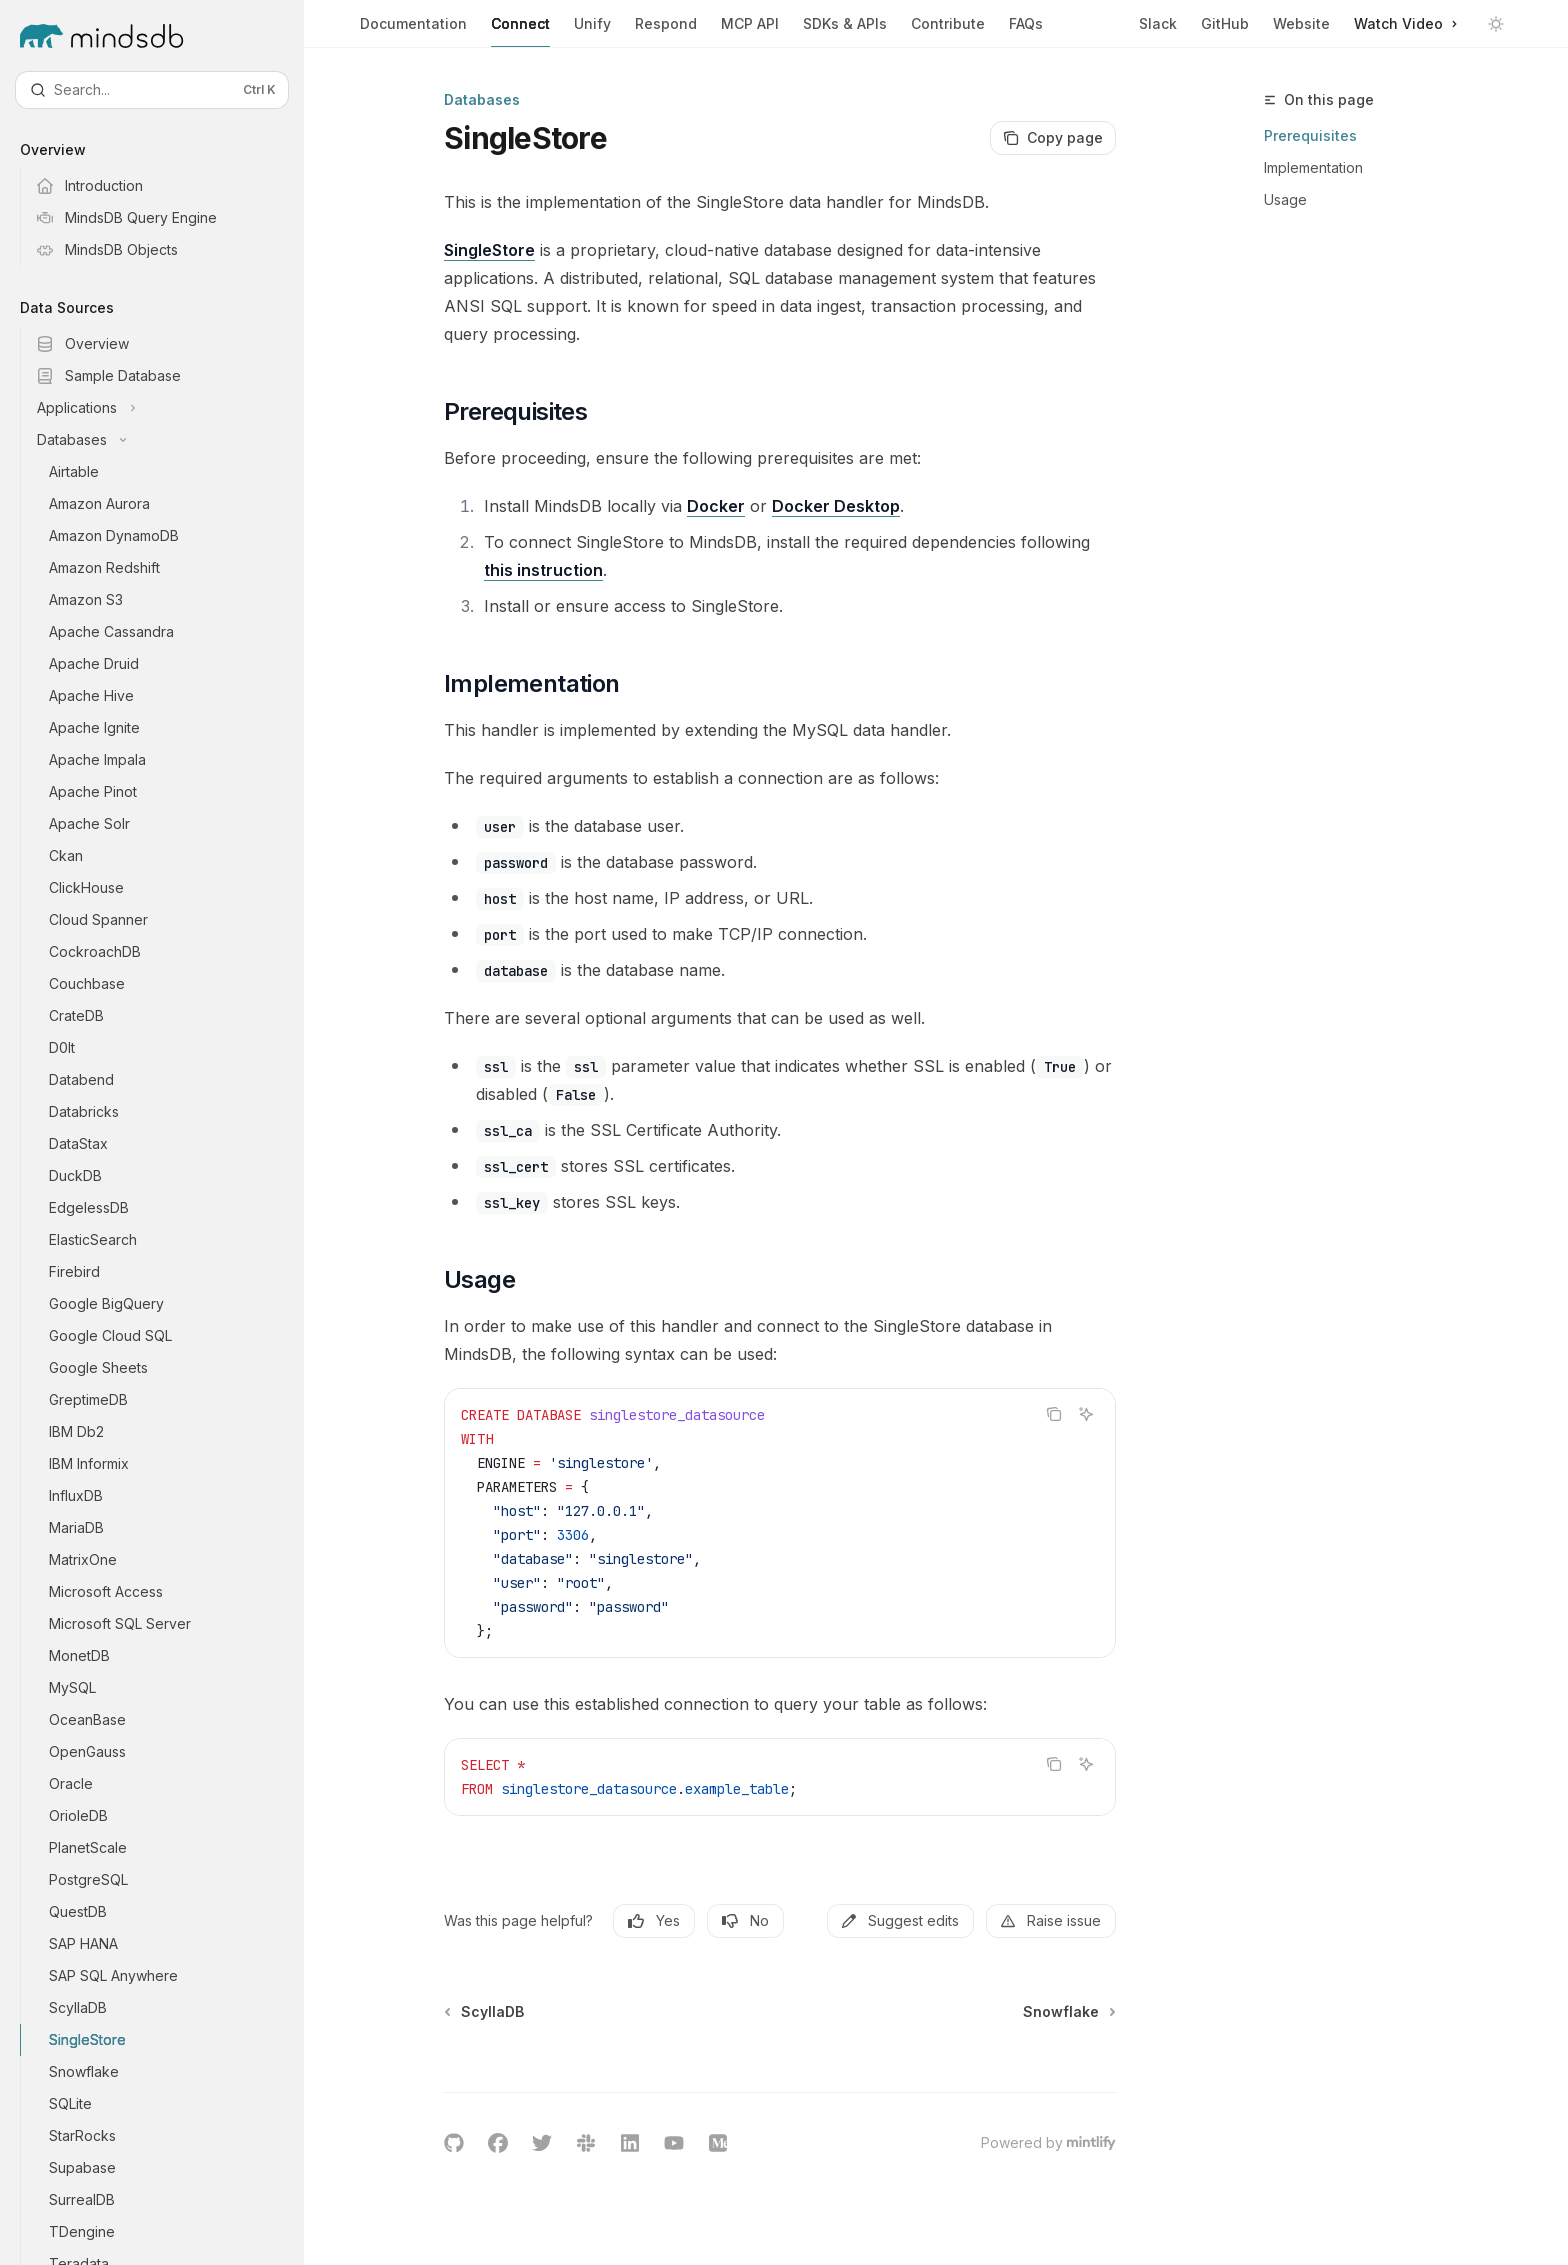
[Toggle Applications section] (168, 408)
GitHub (1225, 23)
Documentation (413, 31)
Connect (520, 31)
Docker (716, 506)
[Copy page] (1053, 138)
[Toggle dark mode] (1496, 24)
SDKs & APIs (845, 31)
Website (1301, 23)
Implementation (1313, 167)
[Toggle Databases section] (168, 440)
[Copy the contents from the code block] (1054, 1414)
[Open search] (152, 90)
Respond (666, 31)
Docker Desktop (836, 506)
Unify (592, 31)
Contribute (948, 31)
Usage (1285, 199)
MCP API (750, 31)
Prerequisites (1310, 135)
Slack (1158, 23)
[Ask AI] (1086, 1414)
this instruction (543, 570)
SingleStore (489, 250)
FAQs (1026, 31)
